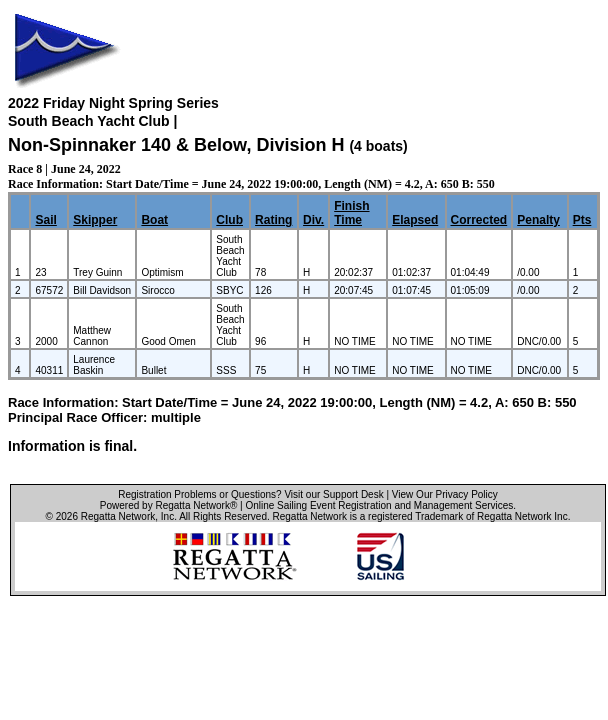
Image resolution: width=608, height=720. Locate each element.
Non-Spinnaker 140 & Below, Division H (176, 145)
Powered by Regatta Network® (168, 505)
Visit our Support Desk (333, 494)
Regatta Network (118, 516)
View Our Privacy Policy (445, 494)
